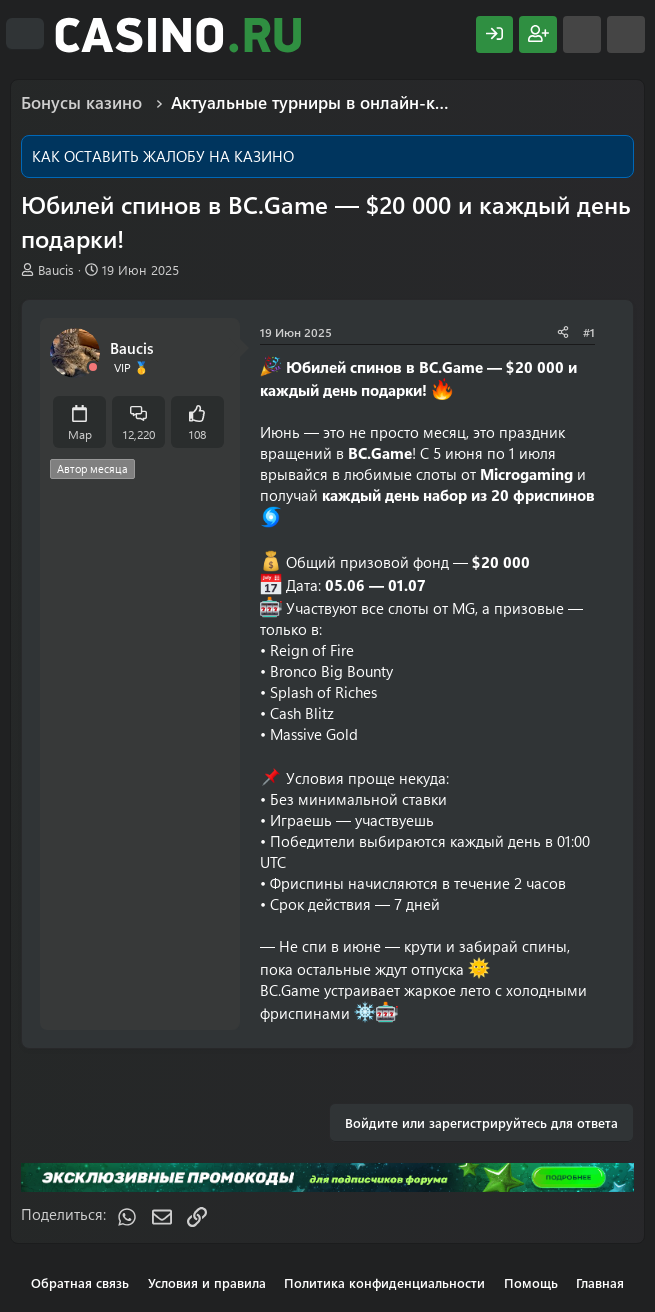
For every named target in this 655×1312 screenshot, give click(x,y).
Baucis (56, 269)
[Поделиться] (563, 332)
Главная (600, 1282)
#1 (589, 332)
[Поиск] (626, 34)
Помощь (531, 1282)
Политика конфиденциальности (384, 1282)
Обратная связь (80, 1282)
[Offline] (93, 367)
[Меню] (25, 34)
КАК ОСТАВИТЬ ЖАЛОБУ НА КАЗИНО (163, 156)
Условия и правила (207, 1282)
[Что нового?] (582, 34)
